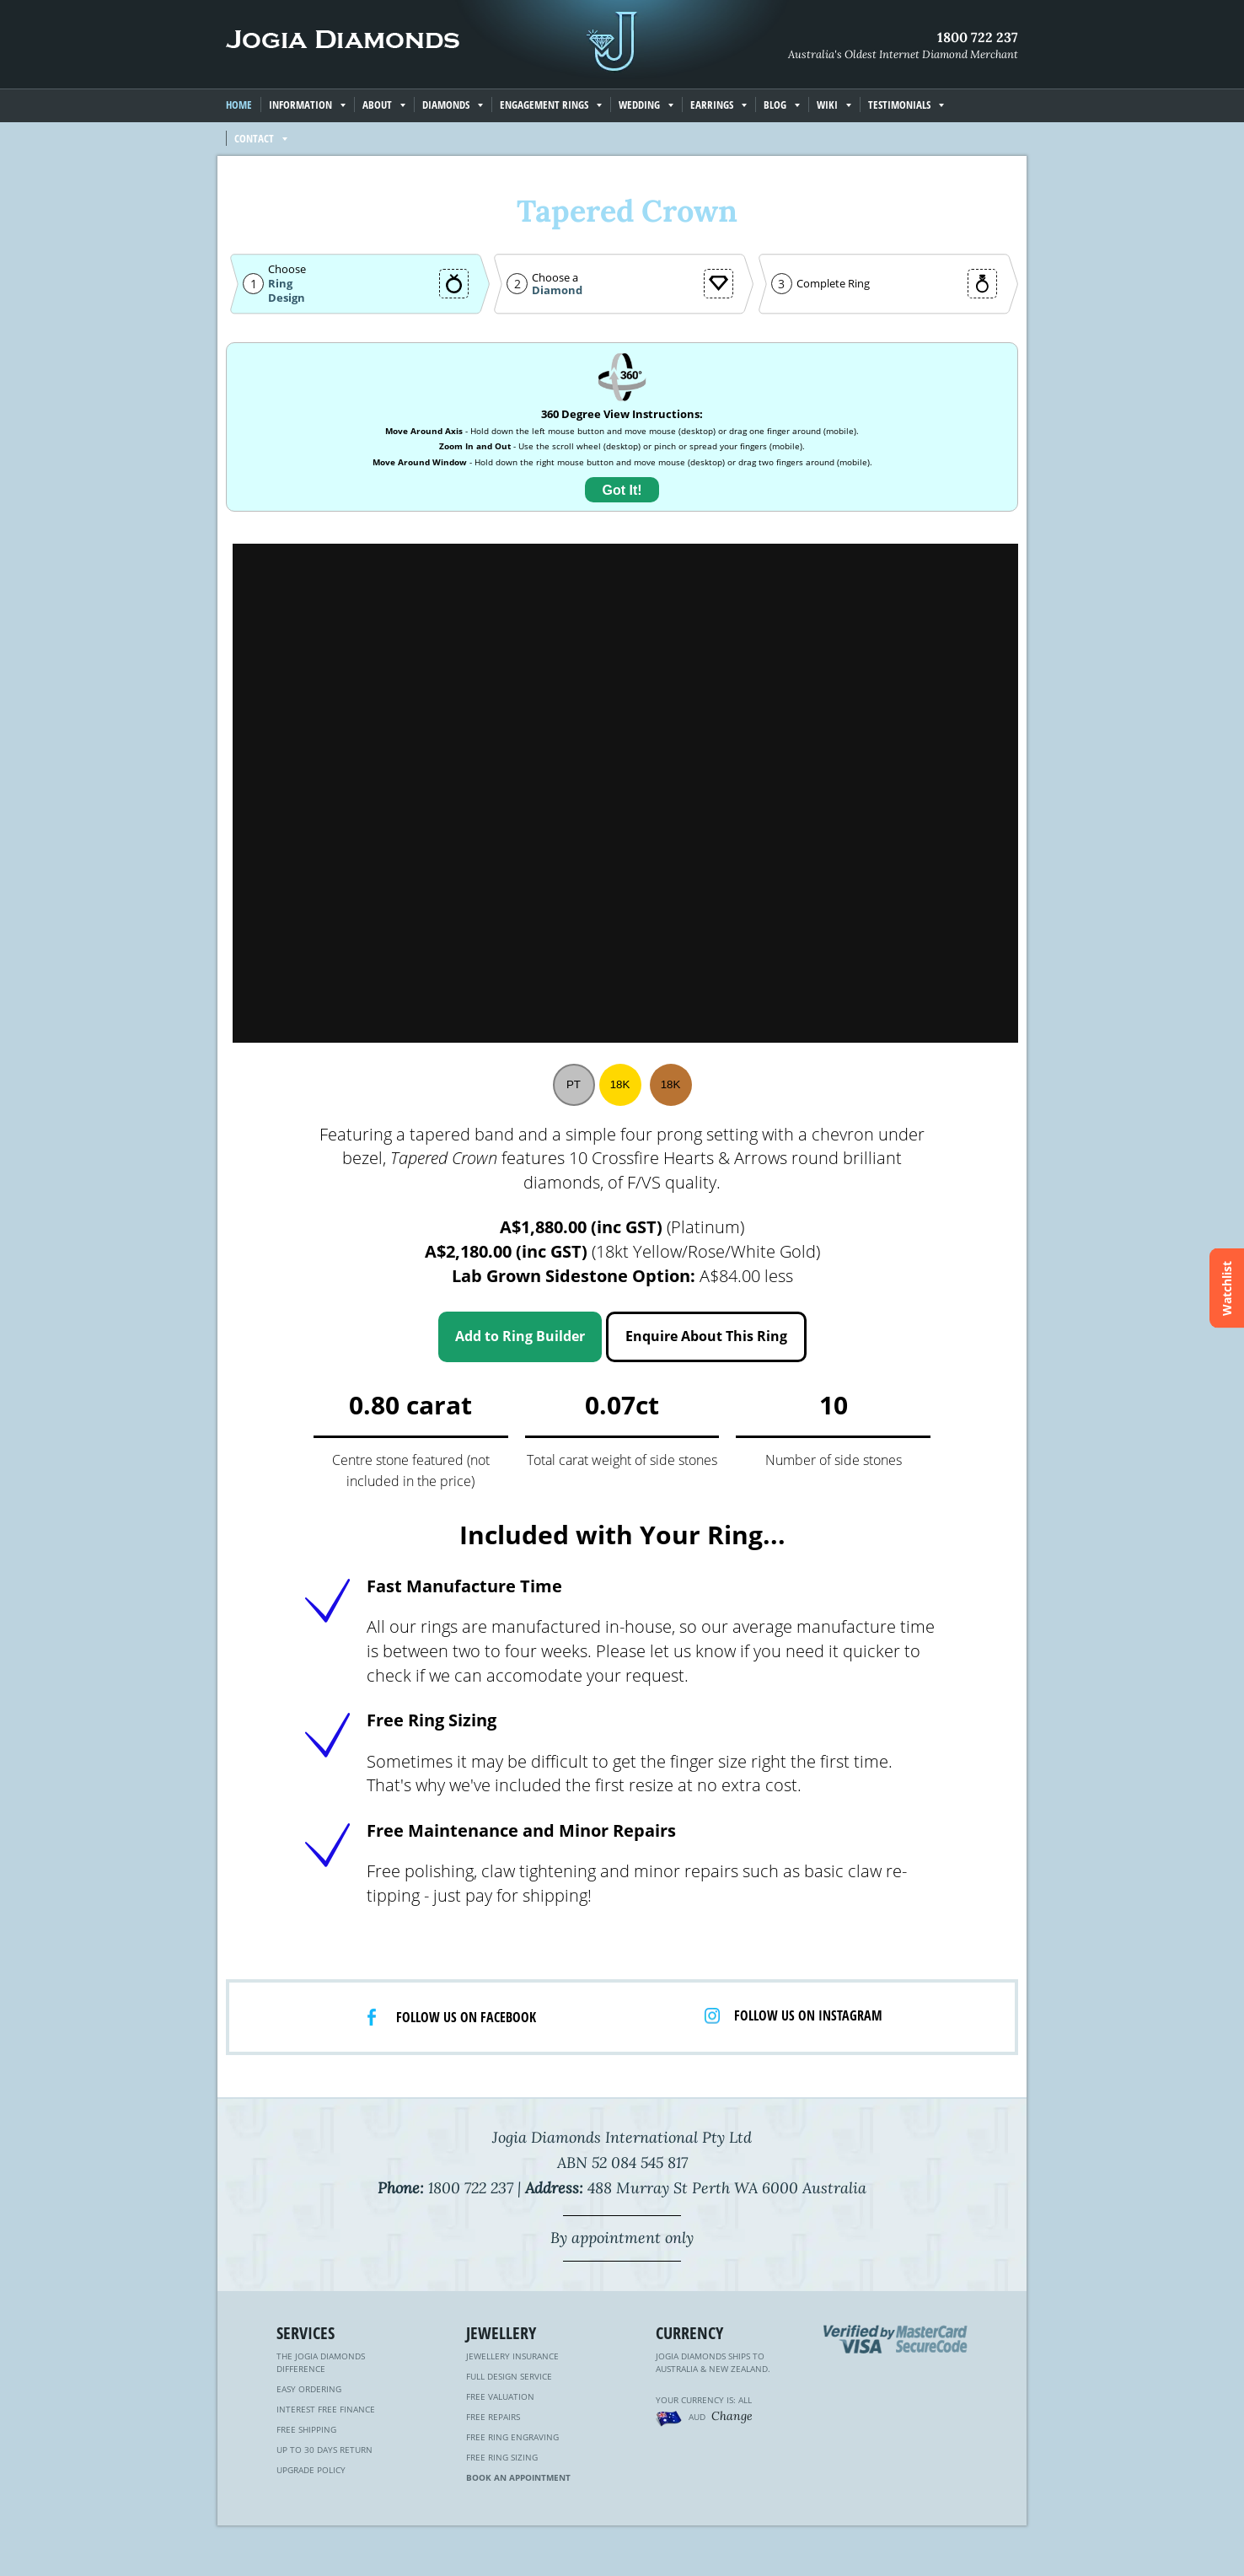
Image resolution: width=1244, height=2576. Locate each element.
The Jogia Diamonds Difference (320, 2362)
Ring (280, 283)
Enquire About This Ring (706, 1336)
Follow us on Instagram (808, 2015)
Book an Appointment (518, 2477)
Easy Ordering (308, 2389)
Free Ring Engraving (512, 2437)
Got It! (621, 490)
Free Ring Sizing (502, 2457)
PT (573, 1084)
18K (620, 1084)
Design (286, 298)
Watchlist (1227, 1288)
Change (732, 2415)
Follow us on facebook (466, 2017)
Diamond (557, 290)
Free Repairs (493, 2417)
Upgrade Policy (311, 2470)
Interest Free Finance (325, 2409)
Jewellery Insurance (512, 2356)
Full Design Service (509, 2376)
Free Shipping (306, 2429)
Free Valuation (500, 2396)
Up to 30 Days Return (324, 2449)
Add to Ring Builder (520, 1336)
